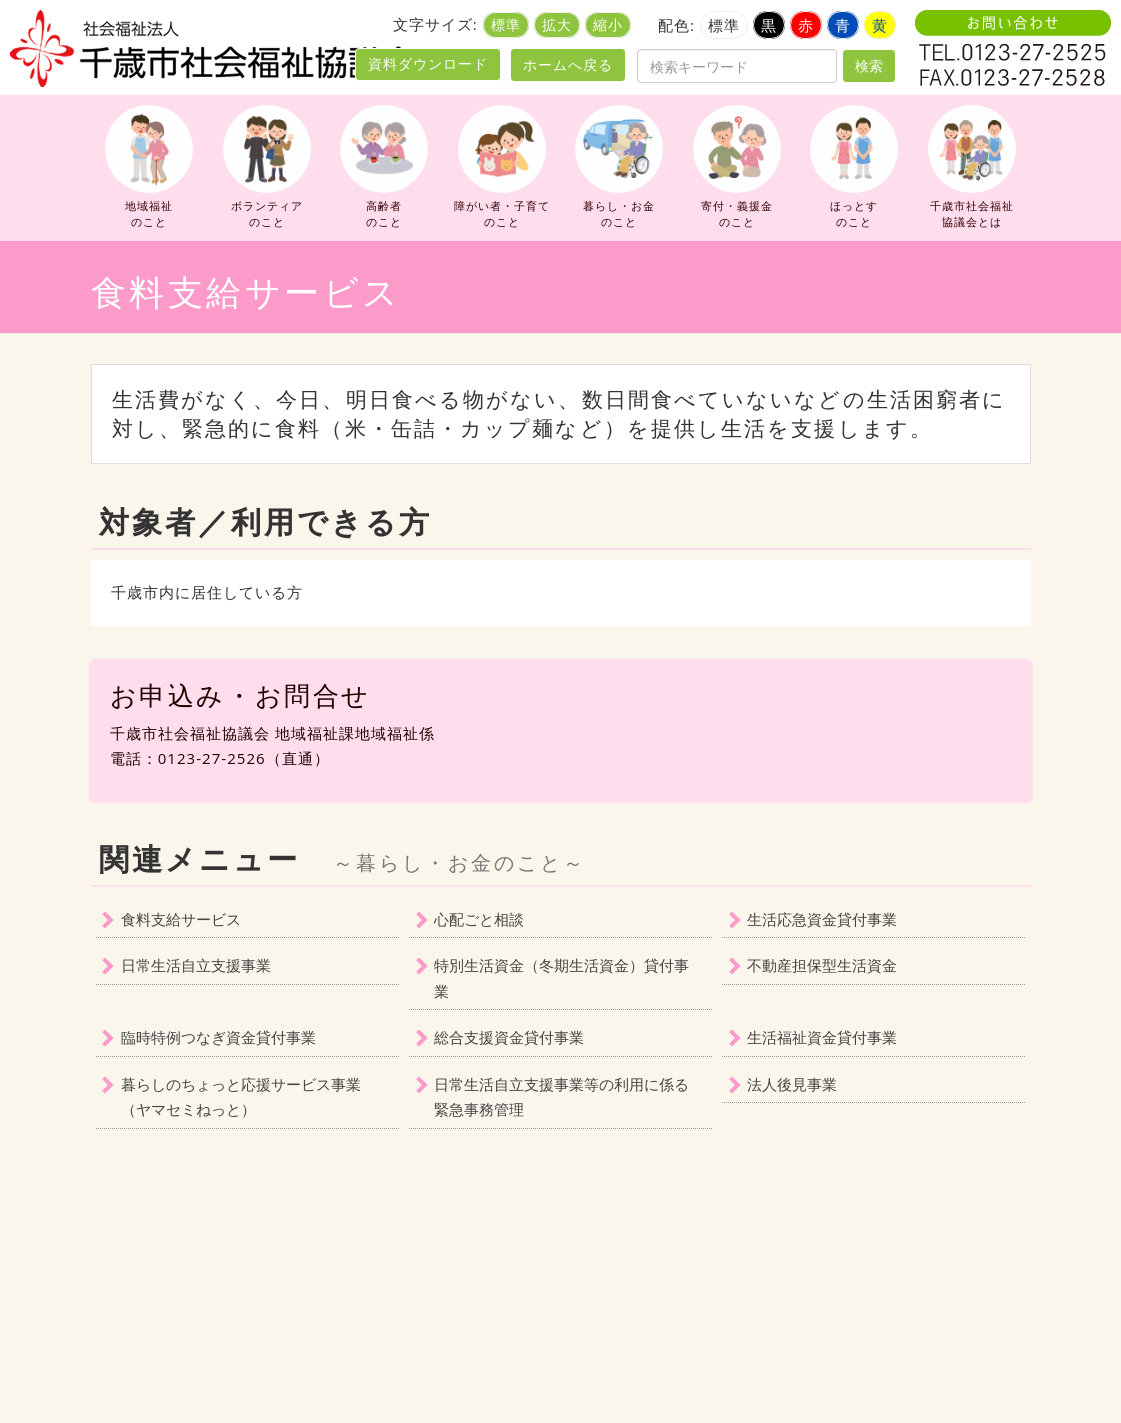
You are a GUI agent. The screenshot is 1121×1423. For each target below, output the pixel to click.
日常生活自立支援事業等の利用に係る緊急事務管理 (561, 1097)
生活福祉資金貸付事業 (822, 1037)
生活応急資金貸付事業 (822, 919)
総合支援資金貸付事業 (509, 1037)
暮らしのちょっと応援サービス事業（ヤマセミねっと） (241, 1097)
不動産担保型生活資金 (822, 965)
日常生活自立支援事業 (196, 965)
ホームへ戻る (568, 64)
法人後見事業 (792, 1084)
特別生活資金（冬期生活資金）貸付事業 (561, 978)
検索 (869, 65)
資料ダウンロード (428, 64)
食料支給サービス (181, 919)
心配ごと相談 (479, 919)
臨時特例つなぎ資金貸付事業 (218, 1037)
